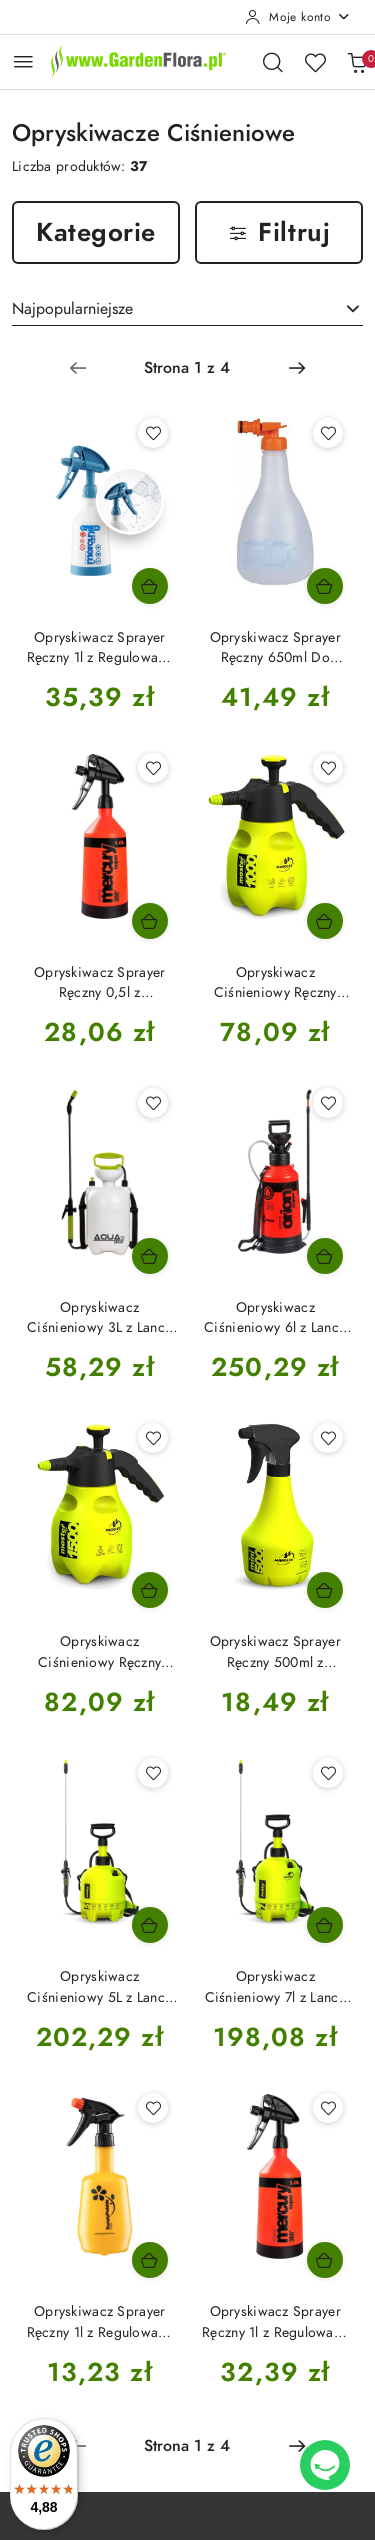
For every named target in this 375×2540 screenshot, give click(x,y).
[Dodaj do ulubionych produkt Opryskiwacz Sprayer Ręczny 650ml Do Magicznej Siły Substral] (328, 433)
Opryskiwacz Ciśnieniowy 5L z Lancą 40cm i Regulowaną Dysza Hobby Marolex (99, 1987)
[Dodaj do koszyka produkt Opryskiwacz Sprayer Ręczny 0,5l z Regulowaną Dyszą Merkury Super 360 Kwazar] (150, 921)
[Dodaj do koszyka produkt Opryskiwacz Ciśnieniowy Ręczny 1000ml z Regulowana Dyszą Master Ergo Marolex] (325, 921)
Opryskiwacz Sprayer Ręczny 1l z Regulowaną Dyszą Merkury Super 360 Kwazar (275, 2322)
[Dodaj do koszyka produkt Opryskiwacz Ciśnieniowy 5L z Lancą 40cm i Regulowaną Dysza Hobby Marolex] (150, 1925)
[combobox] (187, 309)
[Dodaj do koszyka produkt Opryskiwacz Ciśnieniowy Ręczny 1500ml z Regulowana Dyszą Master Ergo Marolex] (150, 1590)
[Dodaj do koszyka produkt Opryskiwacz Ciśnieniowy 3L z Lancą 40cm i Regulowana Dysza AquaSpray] (150, 1256)
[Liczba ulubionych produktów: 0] (315, 62)
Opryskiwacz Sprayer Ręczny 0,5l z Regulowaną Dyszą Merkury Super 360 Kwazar (99, 983)
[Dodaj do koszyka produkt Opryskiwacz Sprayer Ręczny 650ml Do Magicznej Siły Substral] (325, 586)
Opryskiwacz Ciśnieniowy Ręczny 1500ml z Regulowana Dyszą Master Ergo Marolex (99, 1652)
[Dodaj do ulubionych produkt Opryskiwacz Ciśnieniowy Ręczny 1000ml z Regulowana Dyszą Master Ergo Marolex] (328, 768)
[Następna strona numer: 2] (297, 368)
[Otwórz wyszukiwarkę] (273, 62)
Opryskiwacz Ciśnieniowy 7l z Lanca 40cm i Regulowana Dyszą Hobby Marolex (275, 1987)
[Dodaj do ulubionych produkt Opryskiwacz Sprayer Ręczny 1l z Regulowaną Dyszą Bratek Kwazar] (153, 2108)
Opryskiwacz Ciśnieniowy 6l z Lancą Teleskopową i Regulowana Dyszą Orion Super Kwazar (275, 1318)
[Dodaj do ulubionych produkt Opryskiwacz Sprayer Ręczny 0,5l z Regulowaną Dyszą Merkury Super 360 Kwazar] (153, 768)
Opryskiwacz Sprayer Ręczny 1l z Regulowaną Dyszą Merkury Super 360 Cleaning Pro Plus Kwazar (100, 648)
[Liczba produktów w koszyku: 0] (357, 62)
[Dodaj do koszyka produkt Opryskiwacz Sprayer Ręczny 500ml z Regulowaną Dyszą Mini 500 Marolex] (325, 1590)
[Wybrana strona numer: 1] (187, 368)
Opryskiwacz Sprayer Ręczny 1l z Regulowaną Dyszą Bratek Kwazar (100, 2322)
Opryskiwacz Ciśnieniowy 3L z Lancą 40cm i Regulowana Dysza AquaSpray (99, 1318)
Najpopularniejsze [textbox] (72, 309)
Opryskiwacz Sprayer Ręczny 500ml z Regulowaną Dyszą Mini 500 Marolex (275, 1652)
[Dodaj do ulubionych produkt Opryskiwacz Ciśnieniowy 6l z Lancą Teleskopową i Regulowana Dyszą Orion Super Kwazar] (328, 1103)
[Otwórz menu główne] (23, 61)
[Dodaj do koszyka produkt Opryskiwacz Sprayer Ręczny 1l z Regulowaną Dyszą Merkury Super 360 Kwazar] (325, 2260)
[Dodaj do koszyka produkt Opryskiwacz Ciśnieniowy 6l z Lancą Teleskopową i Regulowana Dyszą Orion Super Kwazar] (325, 1256)
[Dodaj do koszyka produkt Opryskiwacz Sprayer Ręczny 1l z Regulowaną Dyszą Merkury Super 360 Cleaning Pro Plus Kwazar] (150, 586)
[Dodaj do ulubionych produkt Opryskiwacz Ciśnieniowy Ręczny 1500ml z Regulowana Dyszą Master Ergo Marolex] (153, 1438)
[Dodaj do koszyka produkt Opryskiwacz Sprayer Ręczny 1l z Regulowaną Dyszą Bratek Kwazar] (150, 2260)
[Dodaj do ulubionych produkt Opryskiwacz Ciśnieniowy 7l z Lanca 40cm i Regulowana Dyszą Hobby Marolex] (328, 1773)
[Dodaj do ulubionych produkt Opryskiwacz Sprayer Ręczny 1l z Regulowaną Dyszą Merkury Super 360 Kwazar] (328, 2108)
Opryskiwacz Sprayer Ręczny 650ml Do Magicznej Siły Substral (275, 648)
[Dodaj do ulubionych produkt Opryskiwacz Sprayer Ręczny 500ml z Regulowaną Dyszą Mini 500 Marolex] (328, 1438)
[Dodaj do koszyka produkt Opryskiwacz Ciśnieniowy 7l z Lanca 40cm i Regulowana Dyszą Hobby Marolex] (325, 1925)
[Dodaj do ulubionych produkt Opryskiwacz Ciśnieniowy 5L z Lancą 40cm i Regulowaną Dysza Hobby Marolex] (153, 1773)
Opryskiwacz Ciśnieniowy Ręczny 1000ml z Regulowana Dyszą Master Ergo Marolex (275, 983)
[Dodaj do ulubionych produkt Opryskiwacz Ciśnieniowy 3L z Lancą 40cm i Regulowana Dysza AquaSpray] (153, 1103)
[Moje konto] (298, 17)
